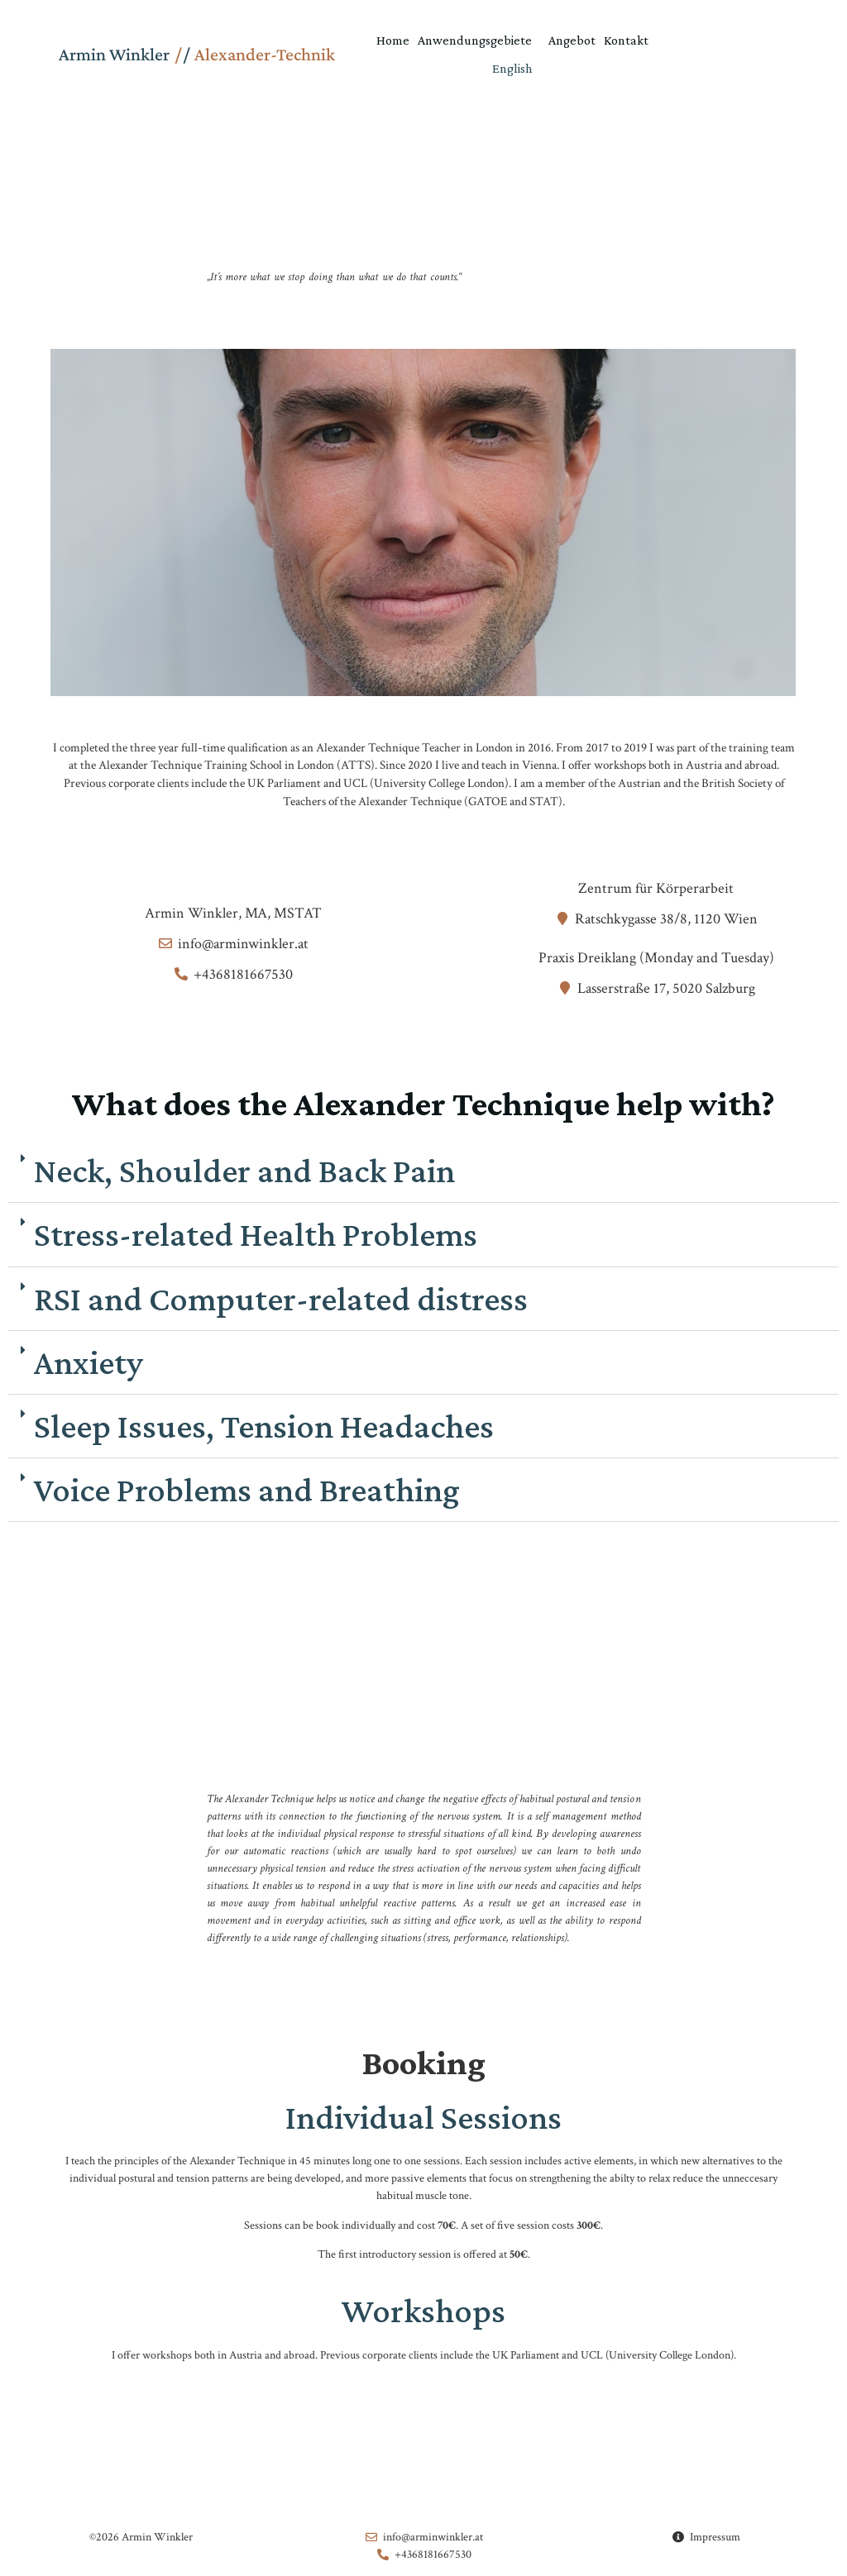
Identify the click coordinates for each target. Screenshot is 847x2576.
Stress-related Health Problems (255, 1238)
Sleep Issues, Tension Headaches (264, 1429)
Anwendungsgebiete (479, 40)
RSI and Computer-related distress (281, 1302)
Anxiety (88, 1366)
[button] (423, 1175)
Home (392, 40)
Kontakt (626, 40)
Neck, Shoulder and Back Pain (244, 1174)
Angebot (572, 40)
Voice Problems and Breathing (247, 1493)
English (512, 68)
